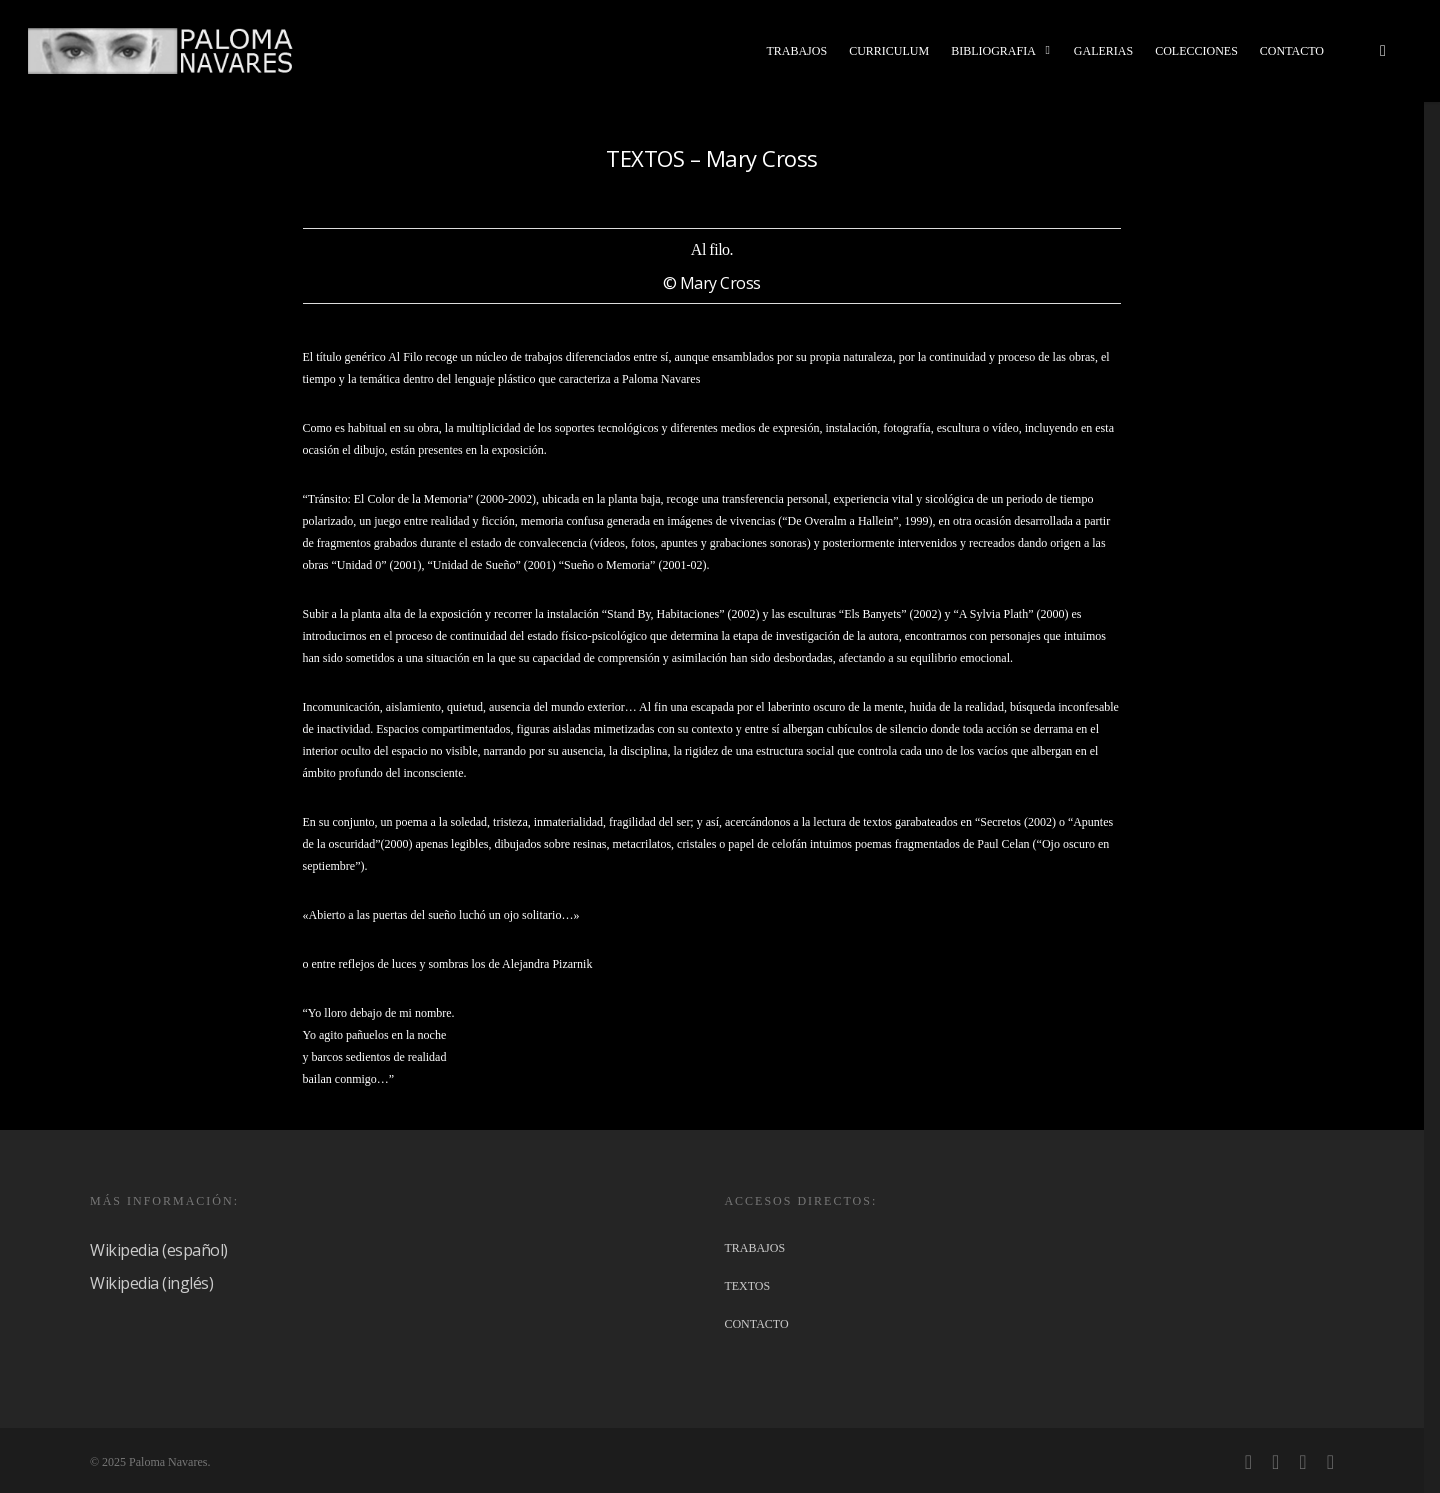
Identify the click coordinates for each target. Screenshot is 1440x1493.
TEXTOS (747, 1286)
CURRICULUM (889, 51)
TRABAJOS (796, 51)
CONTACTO (1292, 51)
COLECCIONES (1196, 51)
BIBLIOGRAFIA (1002, 51)
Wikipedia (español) (159, 1250)
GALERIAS (1103, 51)
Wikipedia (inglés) (151, 1283)
